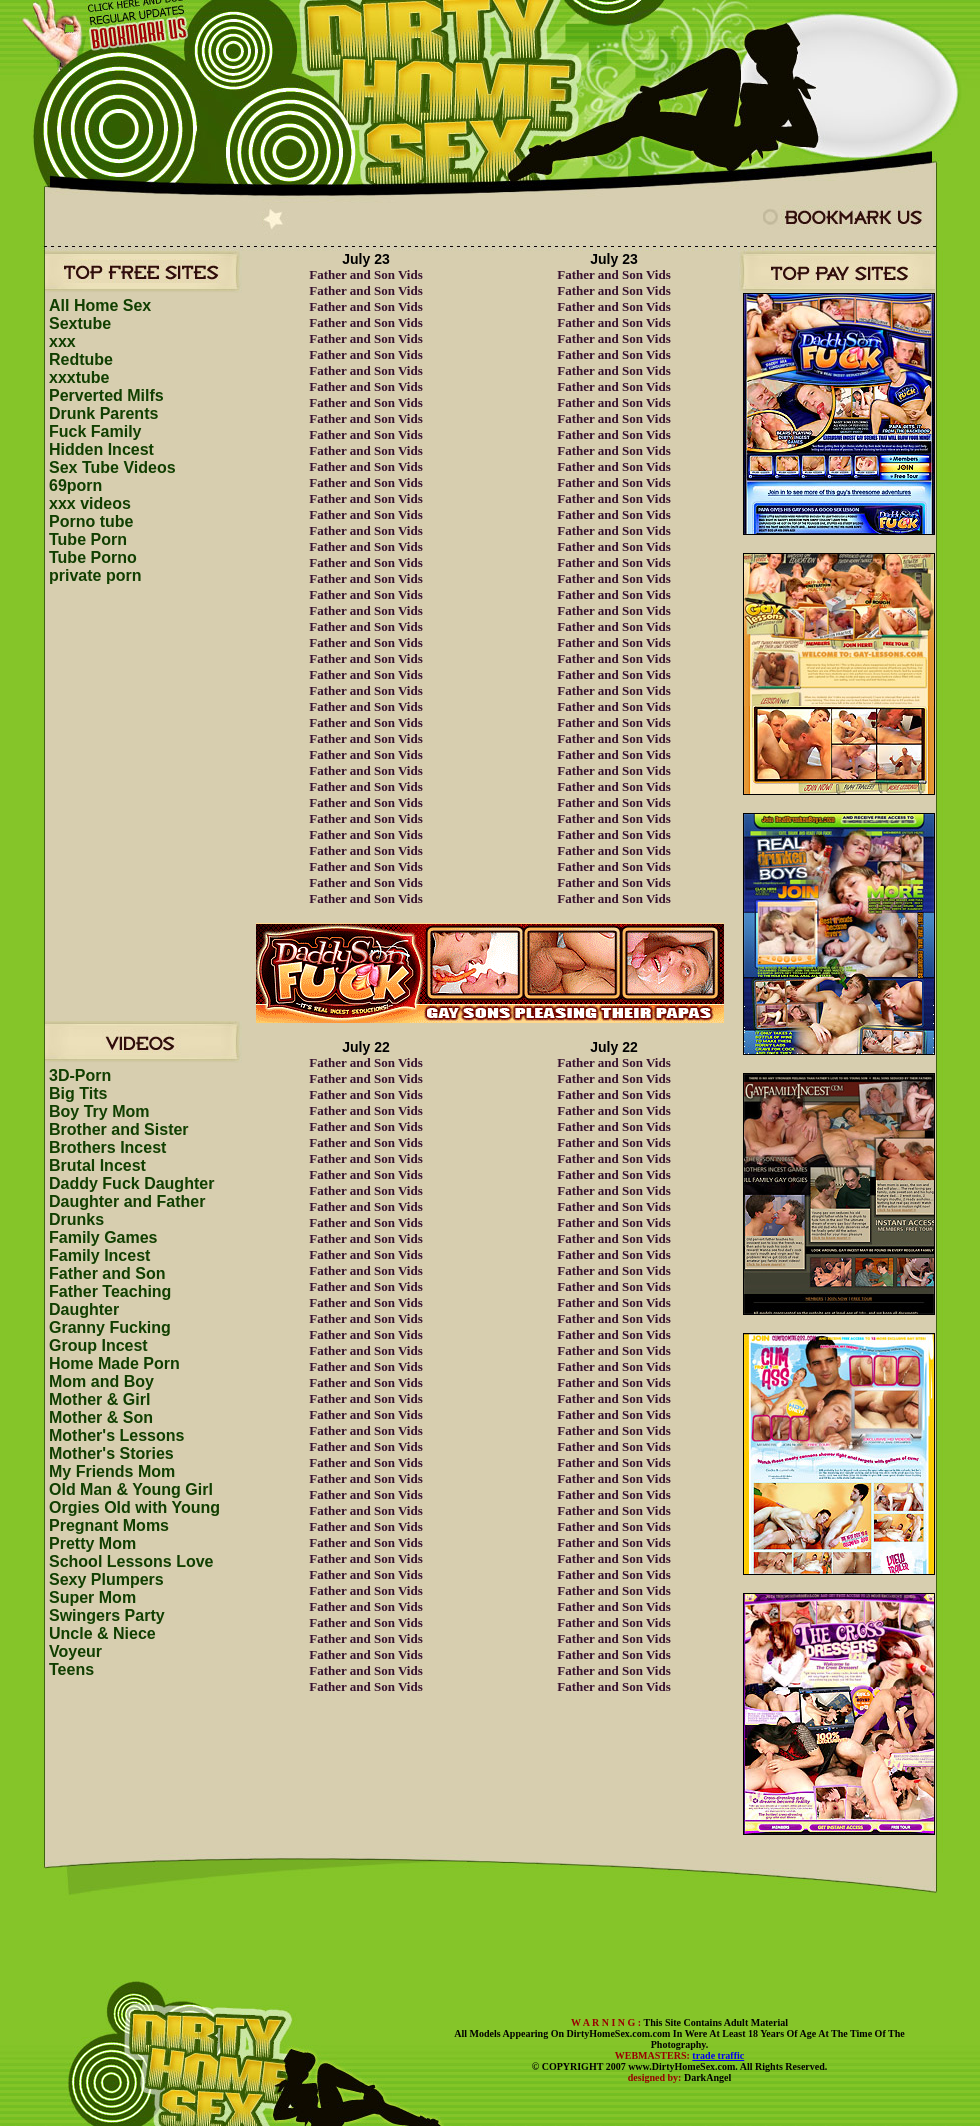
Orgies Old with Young (134, 1507)
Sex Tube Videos (112, 467)
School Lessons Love (131, 1561)
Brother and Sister (119, 1129)
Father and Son (107, 1273)
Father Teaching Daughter (110, 1300)
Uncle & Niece (102, 1633)
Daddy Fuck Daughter (131, 1183)
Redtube (81, 359)
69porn (75, 485)
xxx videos (90, 503)
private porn (95, 575)
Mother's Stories (111, 1453)
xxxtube (79, 377)
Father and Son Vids (366, 274)
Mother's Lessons (116, 1435)
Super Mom (92, 1597)
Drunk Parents (103, 413)
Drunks (76, 1219)
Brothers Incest (107, 1147)
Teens (71, 1669)
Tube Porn (88, 539)
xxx (62, 341)
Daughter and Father (127, 1201)
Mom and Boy (101, 1381)
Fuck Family (95, 431)
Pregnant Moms (109, 1525)
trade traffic (718, 2055)
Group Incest (98, 1345)
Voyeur (75, 1651)
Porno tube (91, 521)
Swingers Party (107, 1615)
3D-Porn (80, 1075)
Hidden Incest (101, 449)
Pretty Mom (92, 1543)
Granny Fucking (110, 1327)
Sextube (80, 323)
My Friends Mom (112, 1471)
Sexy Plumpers (106, 1579)
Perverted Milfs (106, 395)
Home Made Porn (114, 1363)
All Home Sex (100, 305)
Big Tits (78, 1093)
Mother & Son (101, 1417)
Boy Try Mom (99, 1111)
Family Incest (99, 1255)
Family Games (103, 1237)
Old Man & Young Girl (131, 1489)
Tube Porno (93, 557)
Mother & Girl (99, 1399)
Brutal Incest (97, 1165)
